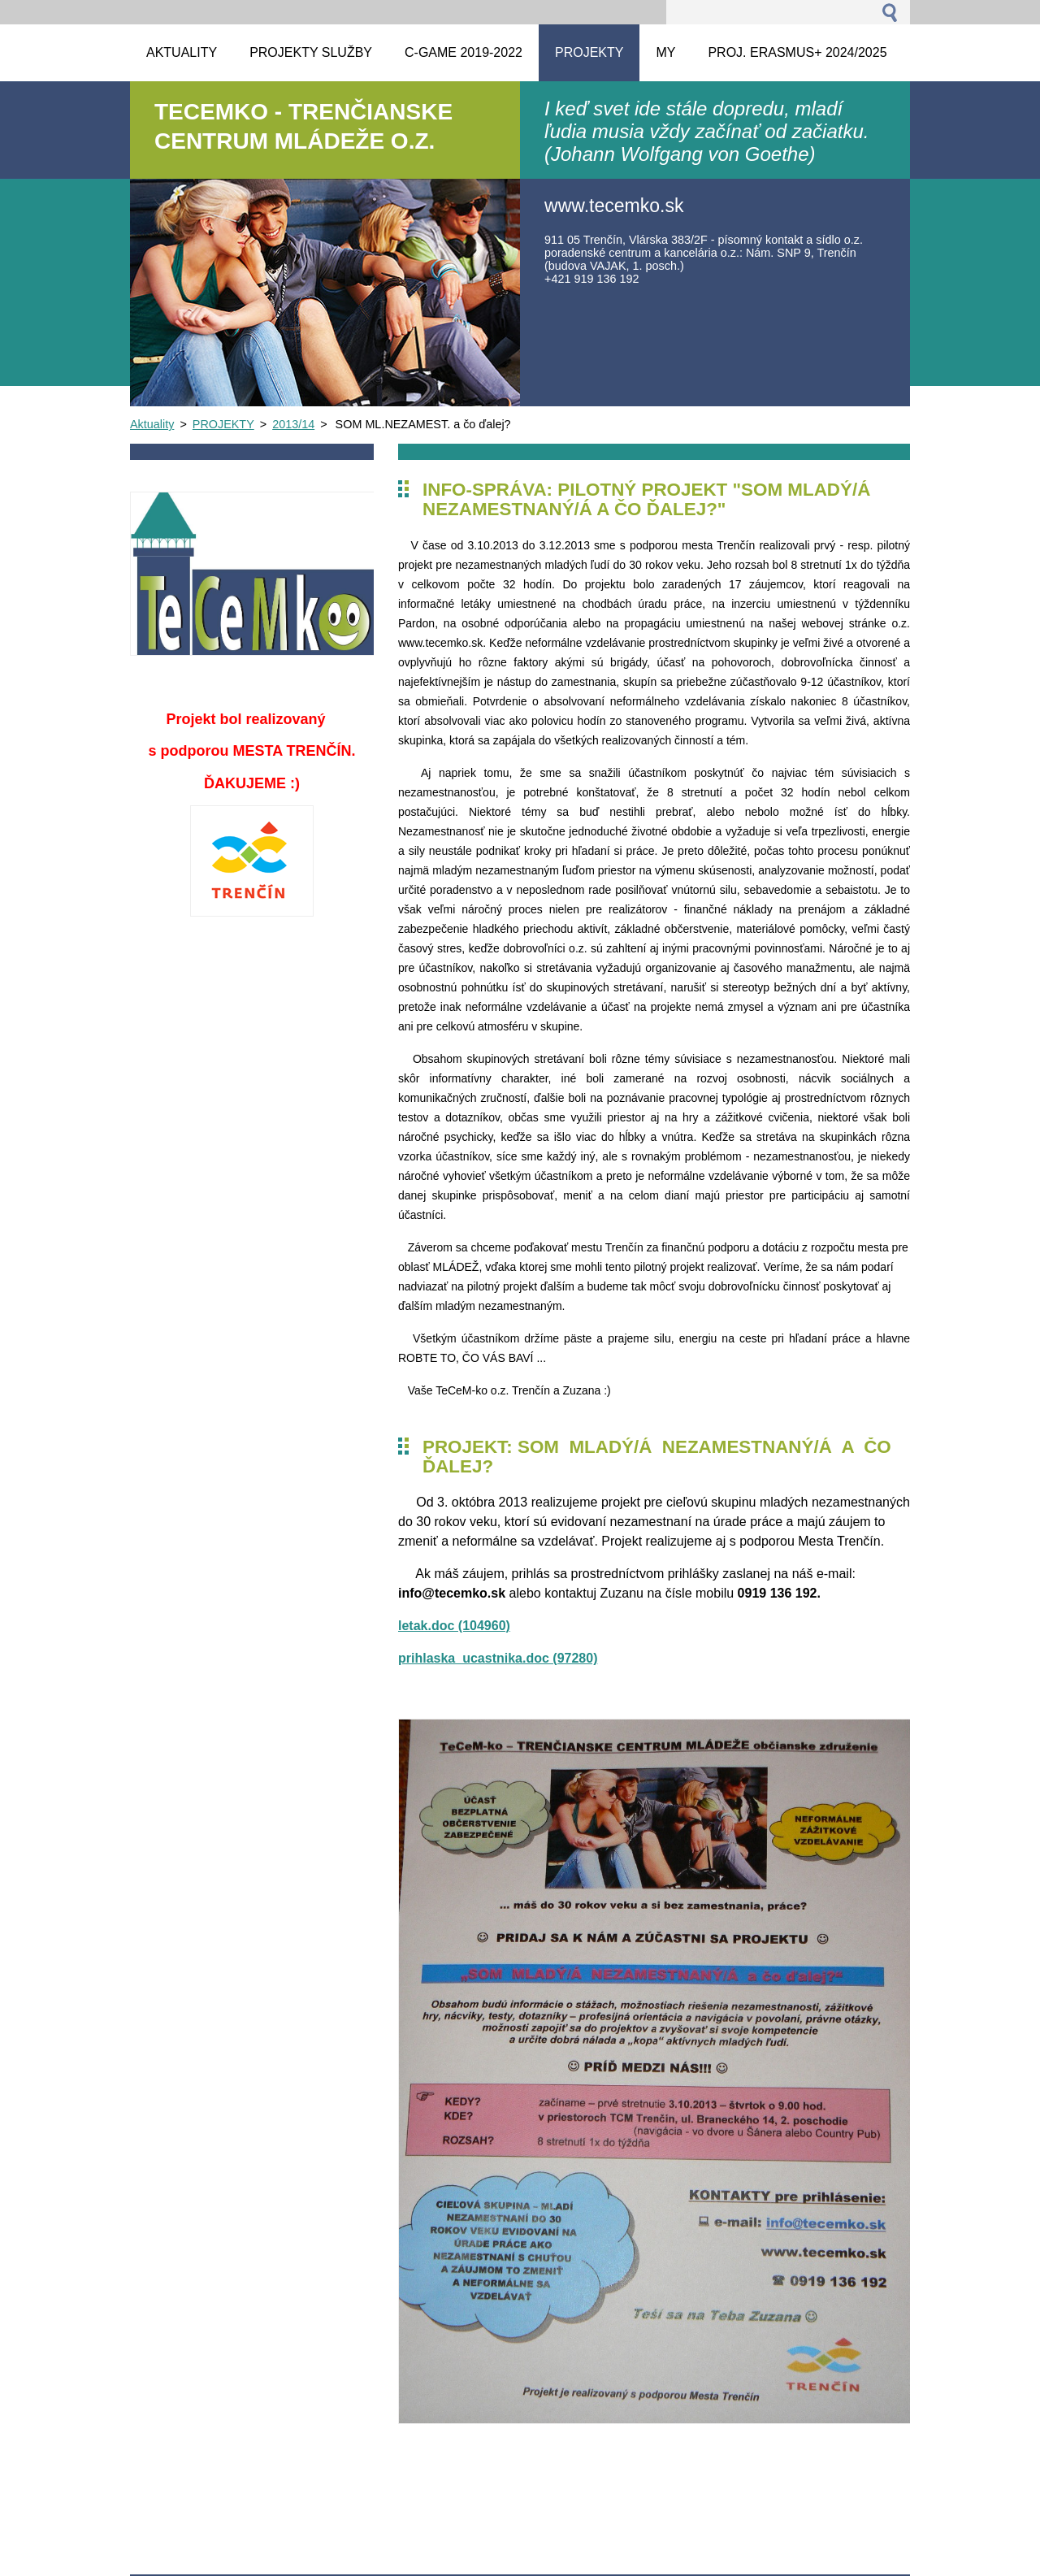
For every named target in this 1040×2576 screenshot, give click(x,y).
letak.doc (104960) (454, 1626)
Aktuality (152, 424)
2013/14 (293, 424)
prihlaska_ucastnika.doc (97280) (497, 1658)
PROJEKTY (223, 424)
